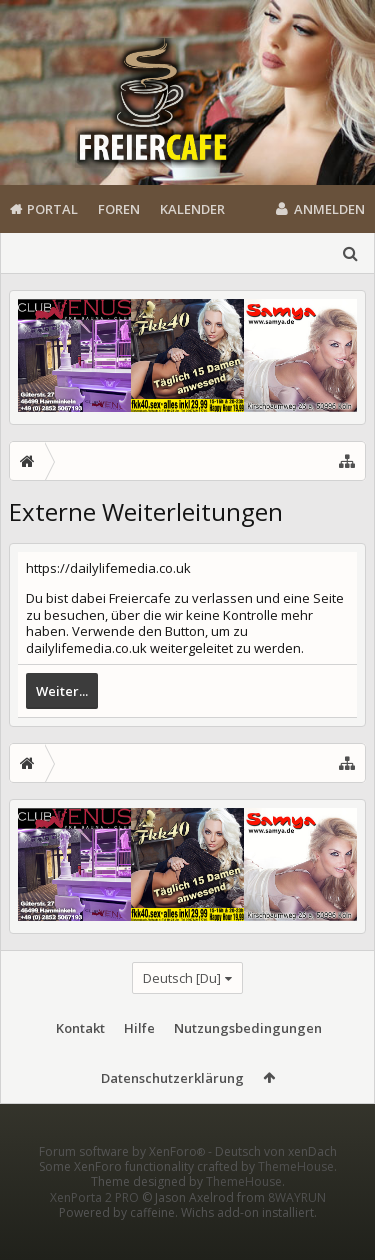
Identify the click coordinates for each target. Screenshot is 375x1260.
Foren (119, 209)
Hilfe (139, 1028)
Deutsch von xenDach (276, 1183)
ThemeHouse (296, 1198)
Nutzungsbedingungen (248, 1028)
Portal (52, 209)
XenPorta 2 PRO (94, 1229)
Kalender (192, 209)
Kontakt (80, 1028)
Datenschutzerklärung (172, 1078)
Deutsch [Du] (182, 978)
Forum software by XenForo (123, 1183)
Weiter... (62, 691)
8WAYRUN (297, 1229)
